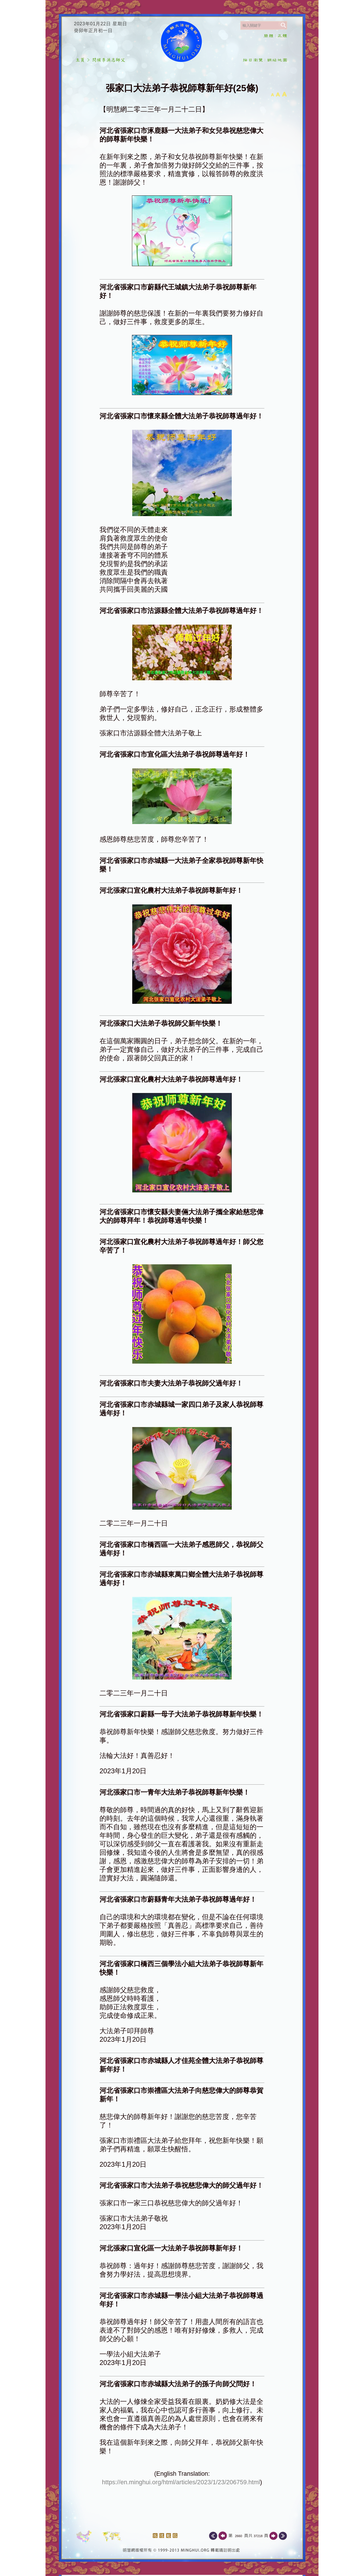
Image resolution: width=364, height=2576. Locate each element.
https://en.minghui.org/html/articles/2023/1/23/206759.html (181, 2482)
